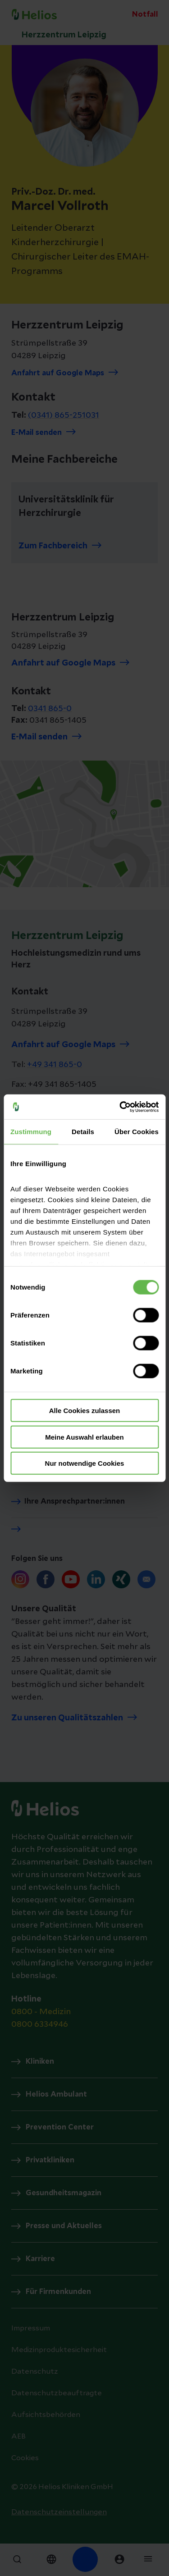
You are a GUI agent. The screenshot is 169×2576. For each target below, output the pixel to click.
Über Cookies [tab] (136, 1131)
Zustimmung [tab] (30, 1131)
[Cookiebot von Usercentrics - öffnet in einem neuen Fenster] (120, 1106)
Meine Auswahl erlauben (84, 1437)
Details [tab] (83, 1131)
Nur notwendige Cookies (84, 1463)
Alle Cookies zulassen (84, 1410)
